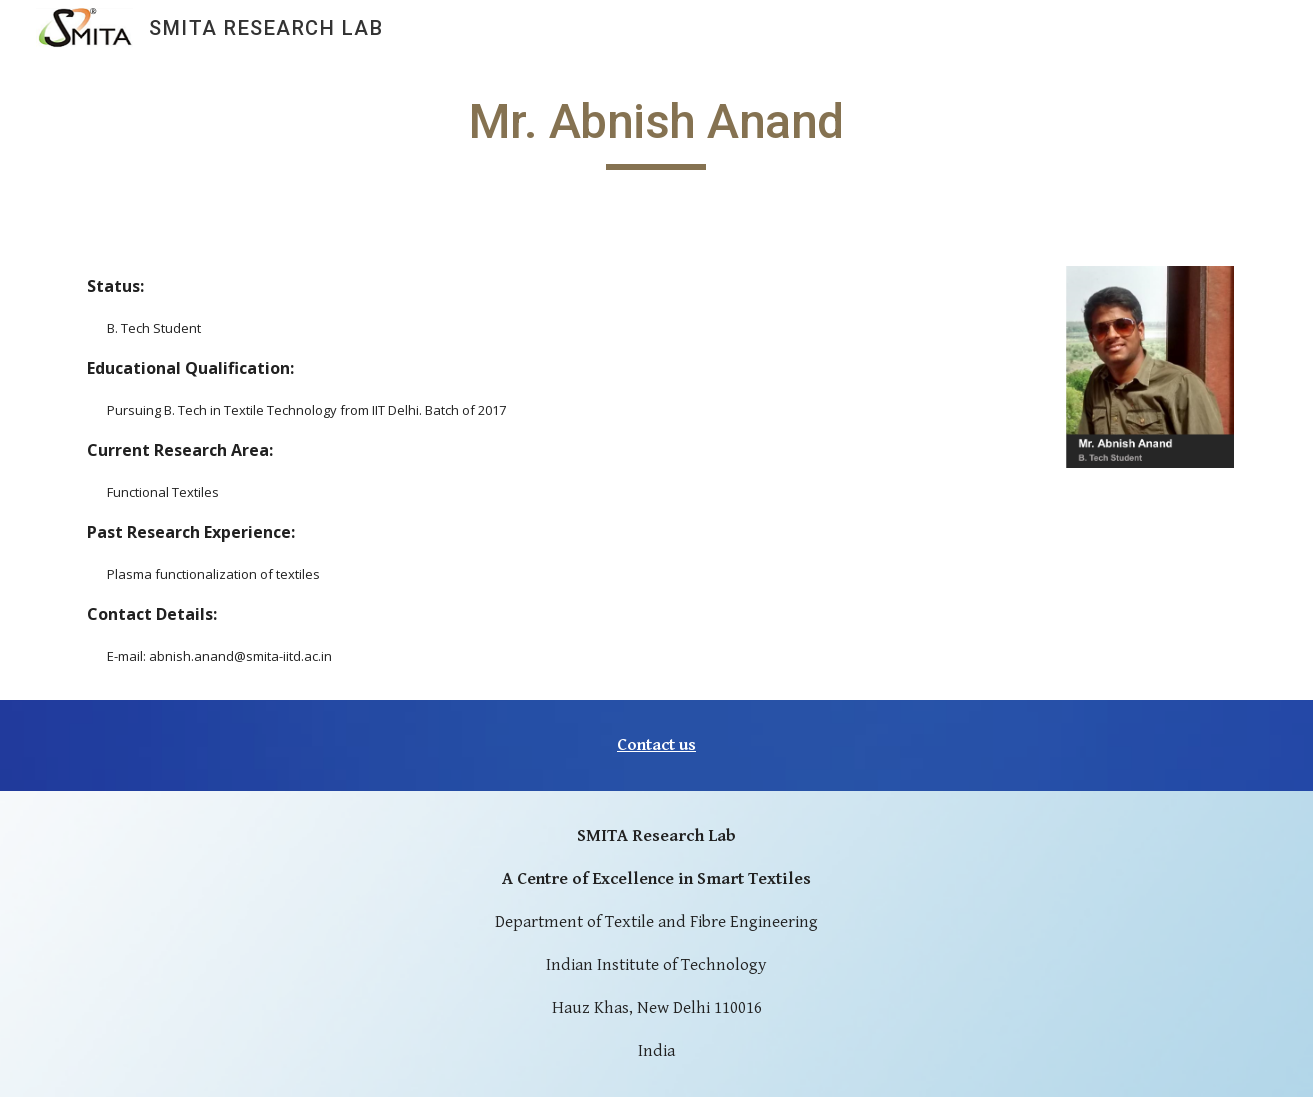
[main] (657, 131)
